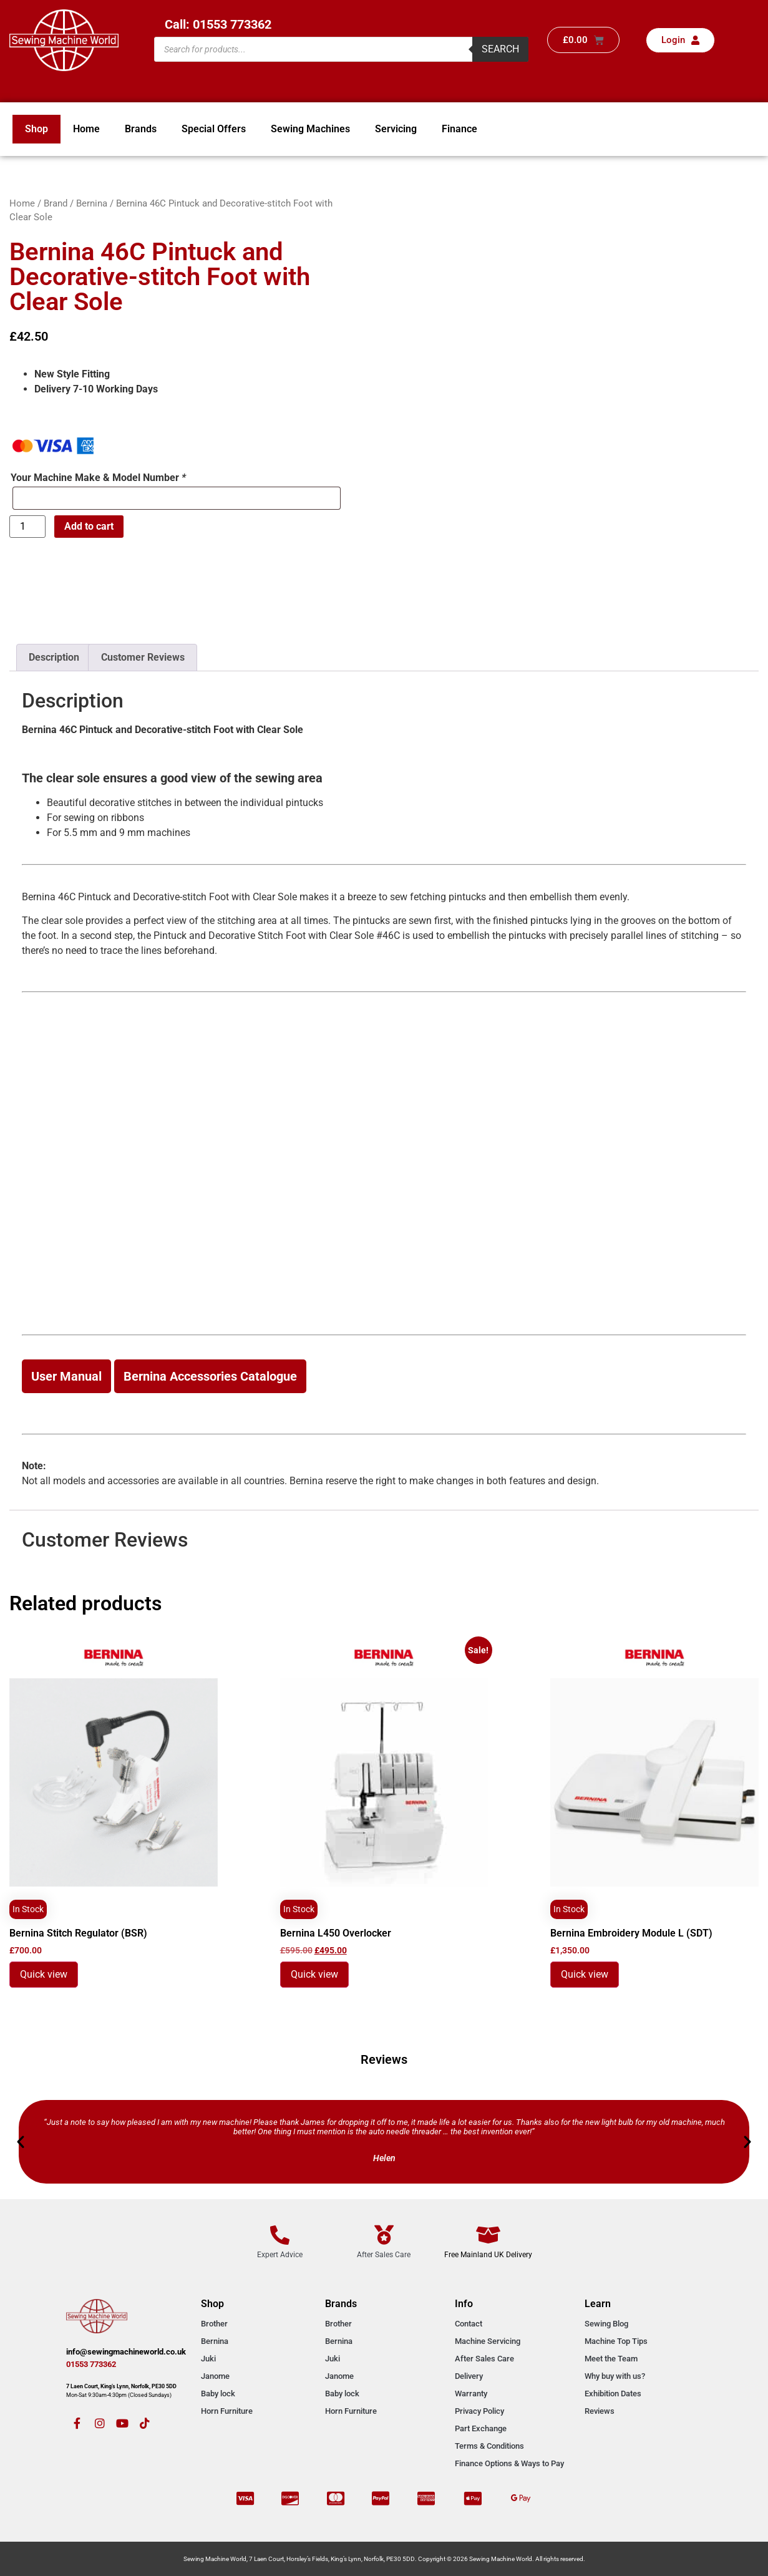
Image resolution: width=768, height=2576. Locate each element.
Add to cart (89, 526)
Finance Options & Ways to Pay (509, 2463)
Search (500, 49)
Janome (215, 2376)
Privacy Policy (479, 2411)
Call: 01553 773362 (218, 24)
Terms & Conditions (489, 2446)
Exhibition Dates (613, 2393)
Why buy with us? (615, 2376)
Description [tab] (54, 657)
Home (86, 129)
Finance (459, 129)
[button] (20, 2142)
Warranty (471, 2393)
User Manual (66, 1376)
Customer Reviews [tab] (143, 657)
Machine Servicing (487, 2341)
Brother (214, 2323)
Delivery (469, 2376)
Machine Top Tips (616, 2341)
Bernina (91, 203)
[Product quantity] (27, 526)
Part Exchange (481, 2428)
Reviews (600, 2411)
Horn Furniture (227, 2411)
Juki (208, 2358)
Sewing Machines (310, 129)
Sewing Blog (606, 2323)
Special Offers (214, 129)
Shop (36, 129)
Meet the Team (611, 2358)
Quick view (43, 1974)
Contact (468, 2323)
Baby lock (218, 2393)
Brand (55, 203)
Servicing (396, 129)
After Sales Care (484, 2358)
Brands (141, 129)
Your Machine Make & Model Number (98, 478)
